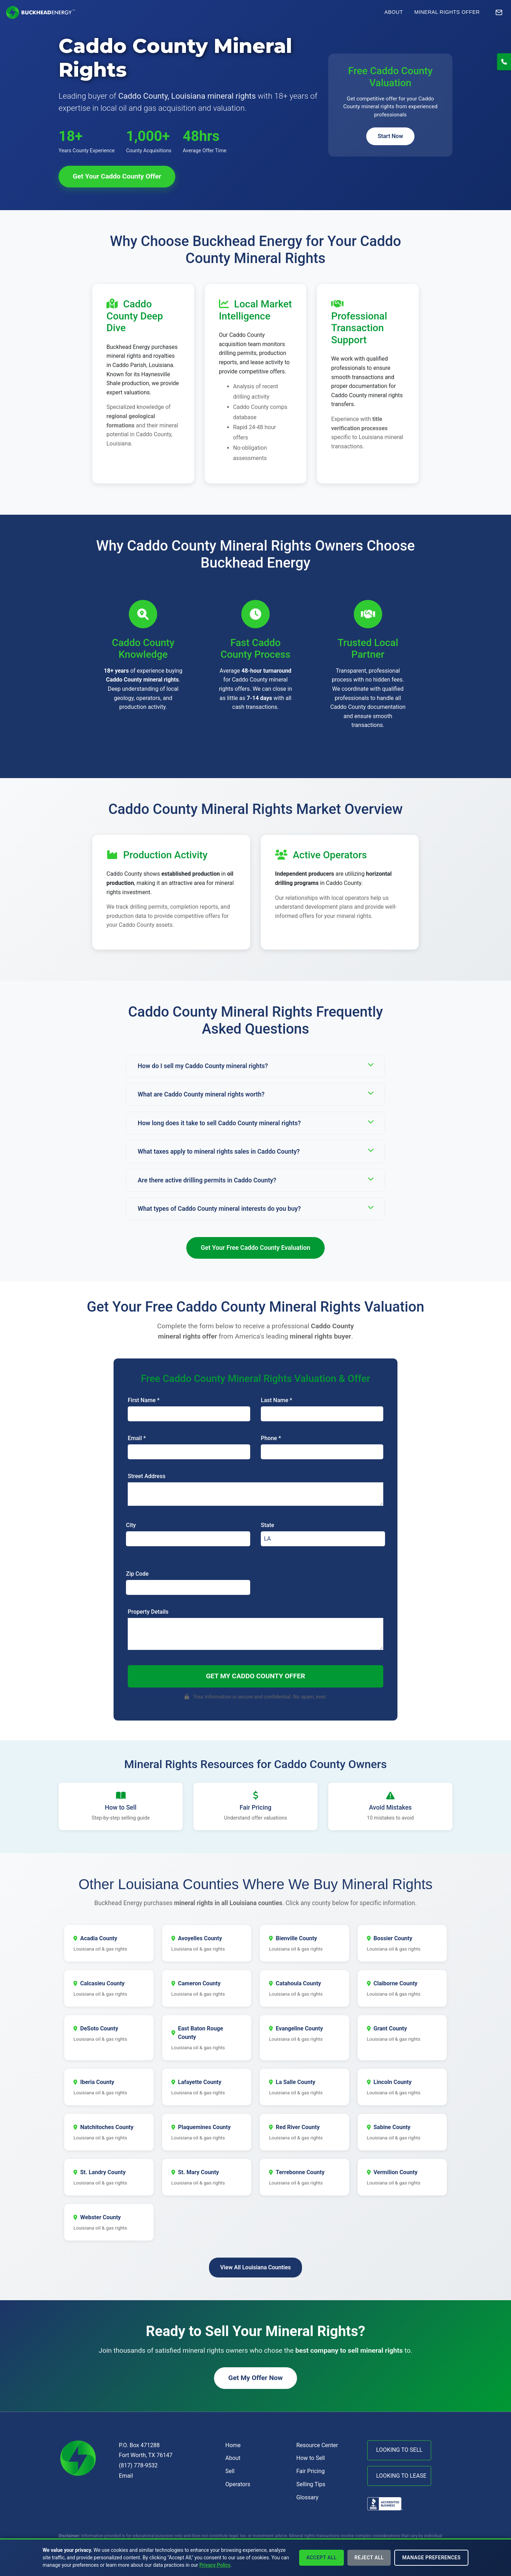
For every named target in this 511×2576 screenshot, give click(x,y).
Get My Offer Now (255, 2378)
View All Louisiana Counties (255, 2267)
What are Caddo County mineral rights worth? (255, 1094)
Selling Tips (310, 2484)
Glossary (307, 2497)
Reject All (369, 2557)
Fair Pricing (310, 2471)
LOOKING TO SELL (399, 2449)
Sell (230, 2471)
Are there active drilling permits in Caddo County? (255, 1180)
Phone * (271, 1438)
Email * (137, 1438)
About (393, 12)
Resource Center (317, 2445)
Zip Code (137, 1573)
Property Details (148, 1611)
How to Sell (310, 2458)
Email (126, 2475)
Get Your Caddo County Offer (117, 176)
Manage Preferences (431, 2557)
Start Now (390, 136)
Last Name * (276, 1400)
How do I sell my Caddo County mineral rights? (255, 1065)
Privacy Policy (215, 2565)
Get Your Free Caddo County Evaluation (256, 1247)
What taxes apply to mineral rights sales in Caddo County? (255, 1151)
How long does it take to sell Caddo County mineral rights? (255, 1123)
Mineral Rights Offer (447, 12)
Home (233, 2445)
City (131, 1525)
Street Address (146, 1476)
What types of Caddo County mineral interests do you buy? (255, 1208)
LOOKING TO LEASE (401, 2475)
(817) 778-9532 (138, 2465)
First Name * (144, 1400)
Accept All (321, 2557)
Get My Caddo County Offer (255, 1676)
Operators (237, 2484)
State (267, 1525)
